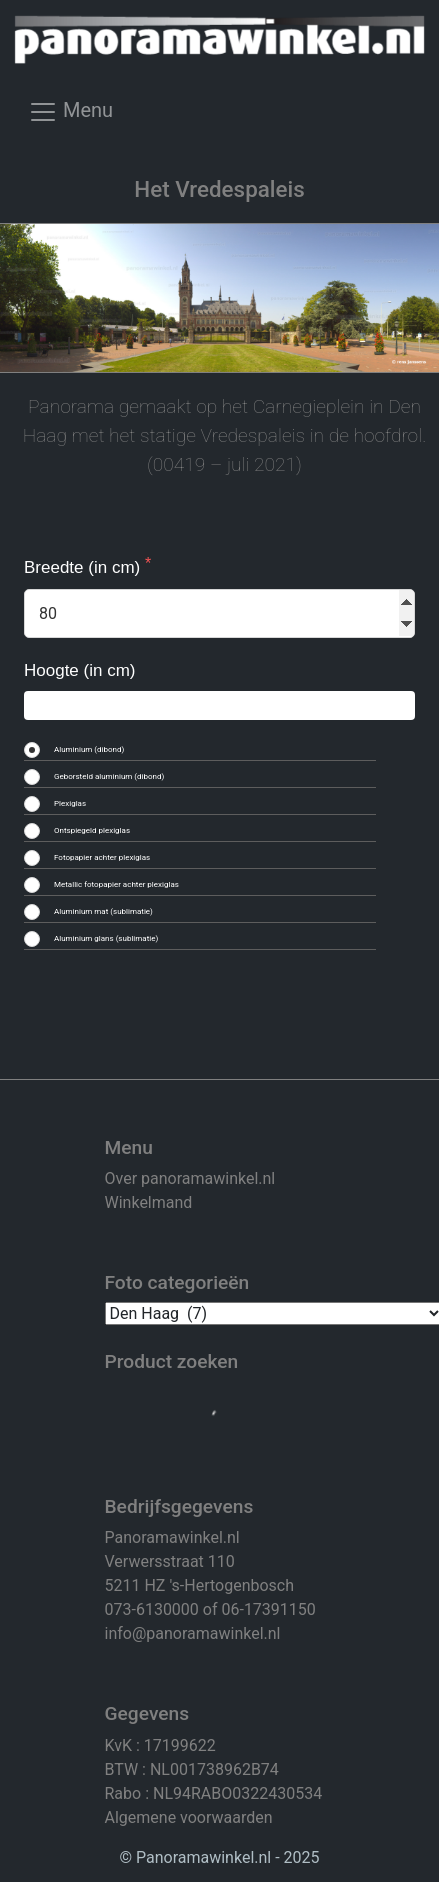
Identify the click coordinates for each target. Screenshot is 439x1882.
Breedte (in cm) (84, 567)
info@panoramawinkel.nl (193, 1633)
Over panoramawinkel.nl (190, 1178)
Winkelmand (149, 1202)
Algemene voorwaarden (189, 1817)
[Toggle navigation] (70, 118)
